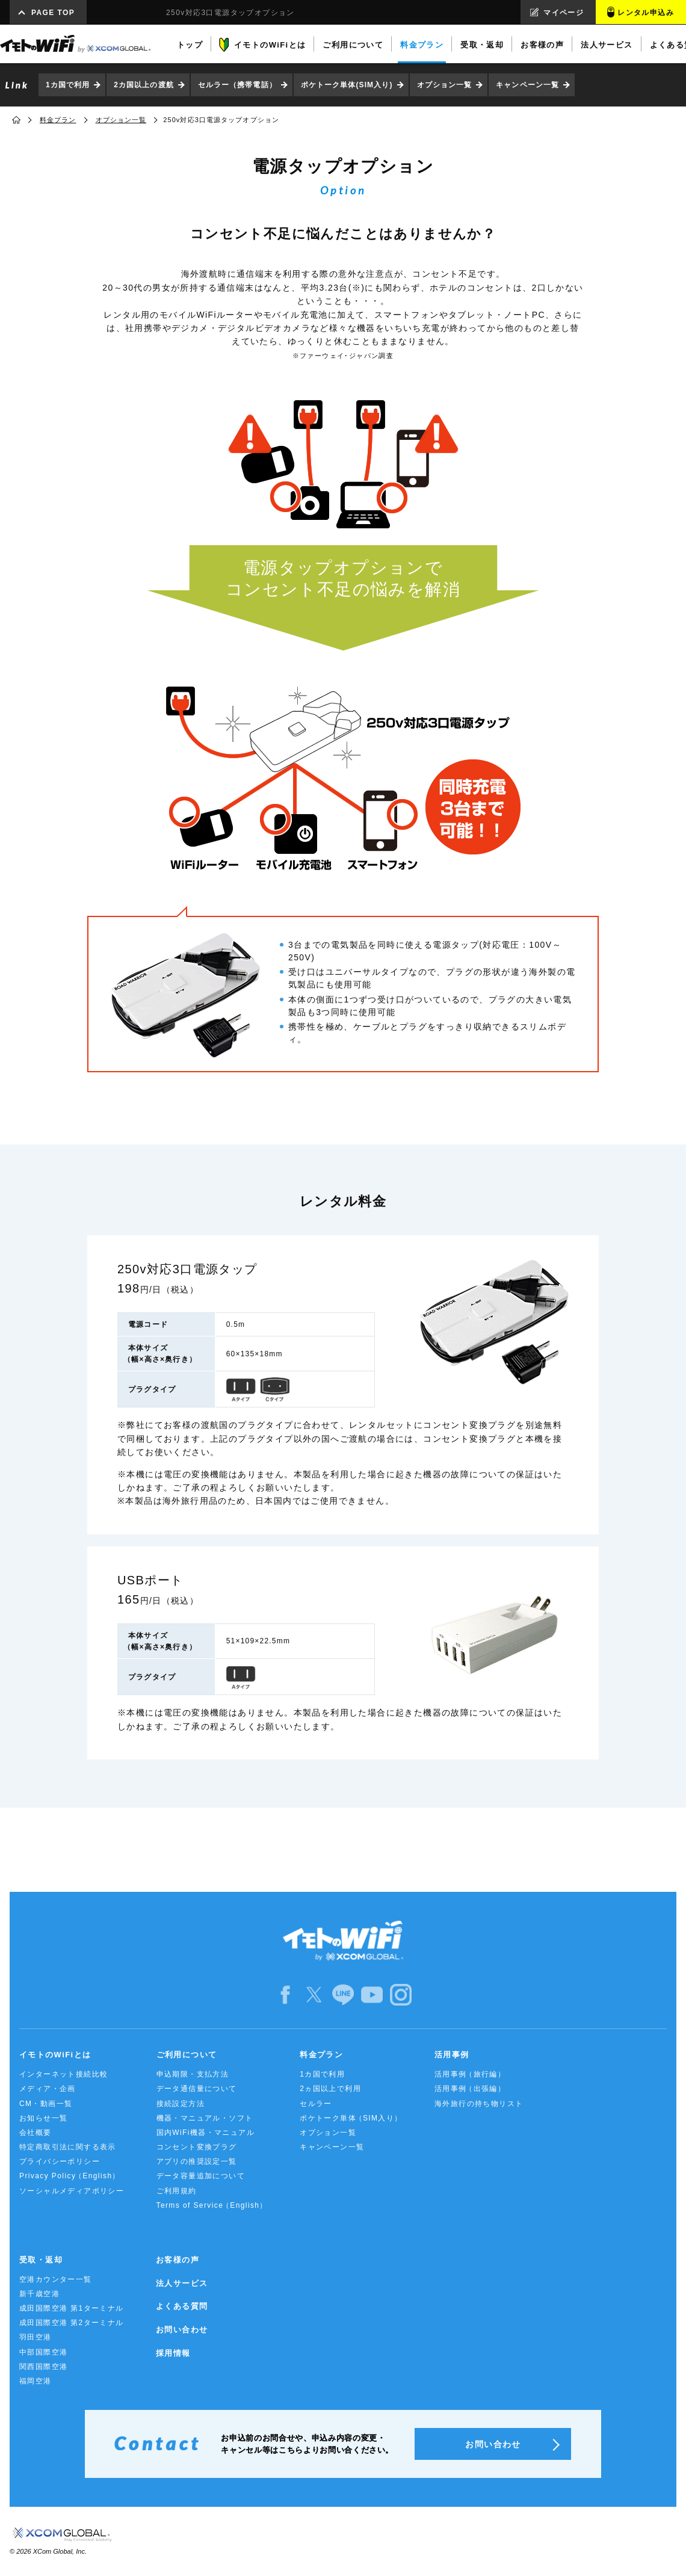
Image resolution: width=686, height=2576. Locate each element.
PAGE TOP (53, 12)
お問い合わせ (182, 2329)
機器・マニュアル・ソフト (204, 2118)
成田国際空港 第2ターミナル (71, 2322)
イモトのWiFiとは (55, 2054)
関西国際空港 (43, 2366)
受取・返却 (41, 2259)
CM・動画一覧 (45, 2103)
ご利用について (186, 2054)
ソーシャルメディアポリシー (71, 2191)
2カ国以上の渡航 (143, 85)
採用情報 (173, 2353)
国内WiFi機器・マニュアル (205, 2132)
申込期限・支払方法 (192, 2074)
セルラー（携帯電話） (237, 85)
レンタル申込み (645, 12)
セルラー (316, 2103)
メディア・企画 (47, 2088)
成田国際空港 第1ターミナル (71, 2308)
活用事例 (451, 2054)
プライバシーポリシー (59, 2161)
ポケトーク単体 (351, 2118)
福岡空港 (35, 2381)
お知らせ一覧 (43, 2118)
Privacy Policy (69, 2176)
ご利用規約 (176, 2191)
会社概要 (35, 2132)
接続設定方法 (180, 2103)
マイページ (563, 12)
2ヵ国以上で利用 (330, 2088)
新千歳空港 (39, 2294)
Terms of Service (212, 2205)
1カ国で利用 (68, 85)
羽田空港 (35, 2337)
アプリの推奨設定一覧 (196, 2161)
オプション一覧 (444, 85)
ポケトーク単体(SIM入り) (347, 85)
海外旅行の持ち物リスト (478, 2103)
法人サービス (182, 2283)
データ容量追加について (200, 2176)
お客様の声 (177, 2259)
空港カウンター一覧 (55, 2279)
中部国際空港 (43, 2352)
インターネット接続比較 (63, 2074)
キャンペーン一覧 (527, 85)
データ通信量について (196, 2088)
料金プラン (58, 119)
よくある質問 (182, 2306)
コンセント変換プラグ (196, 2147)
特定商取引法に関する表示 (67, 2147)
